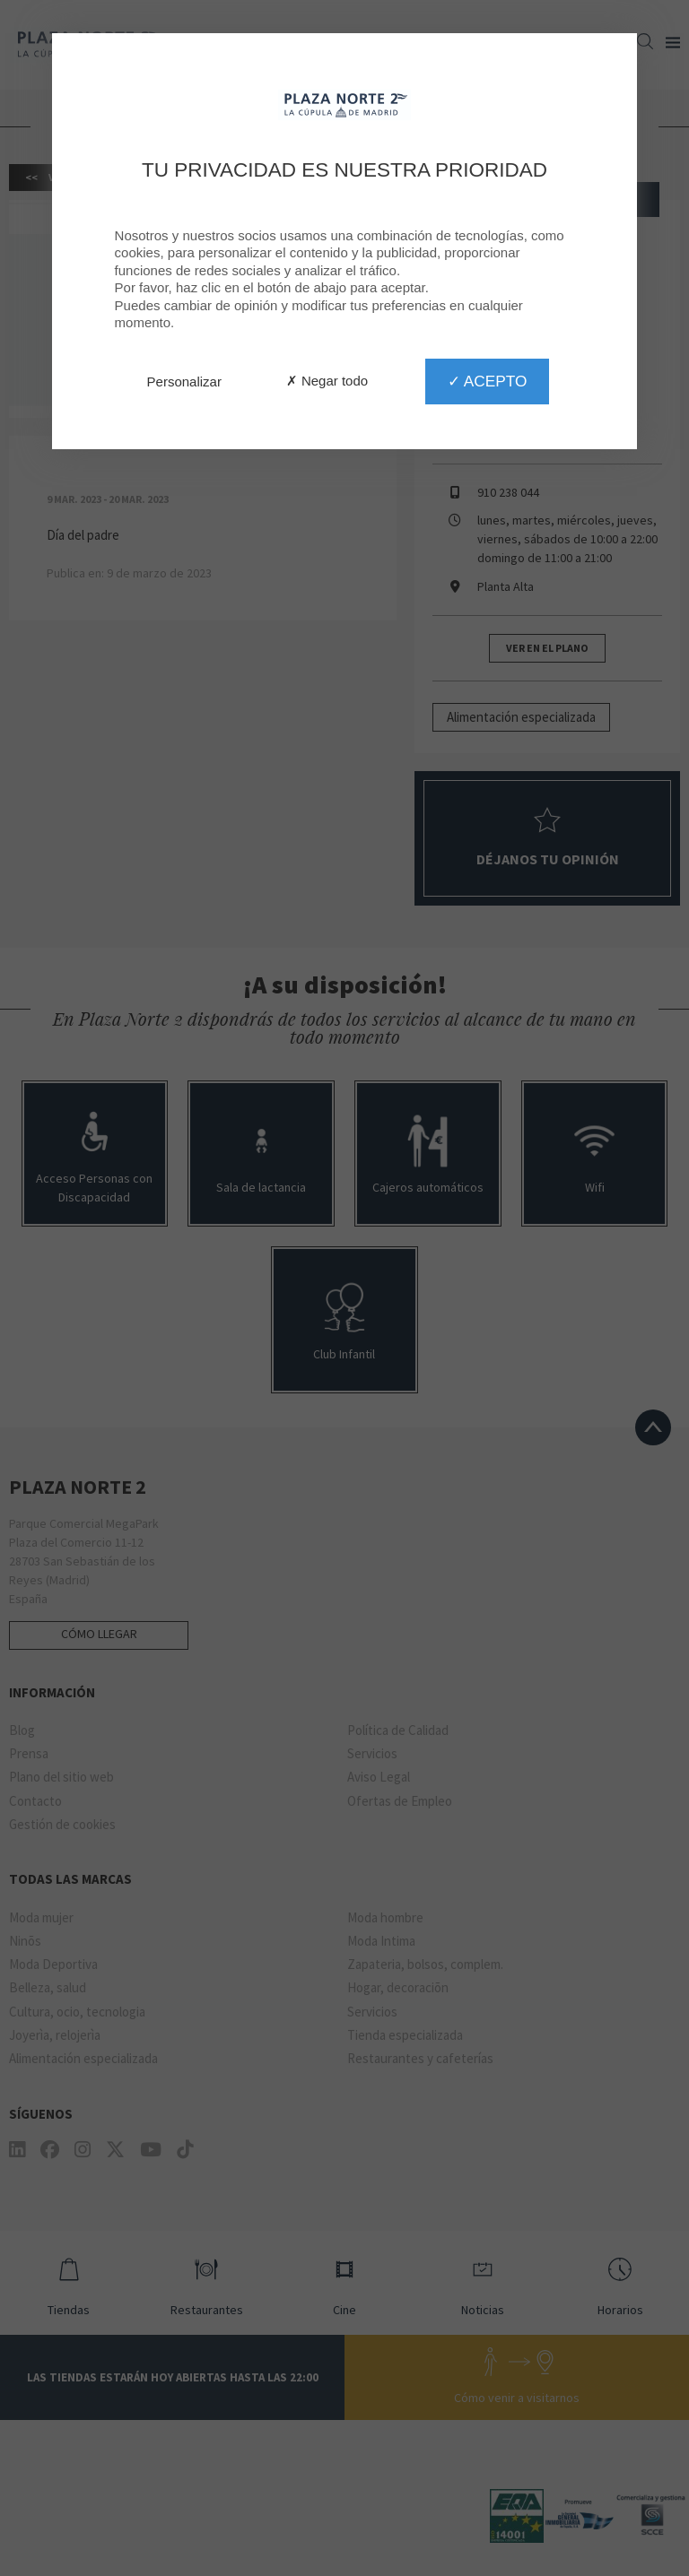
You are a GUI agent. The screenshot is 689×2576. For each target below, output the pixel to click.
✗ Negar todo (327, 380)
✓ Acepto (487, 381)
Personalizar (184, 381)
